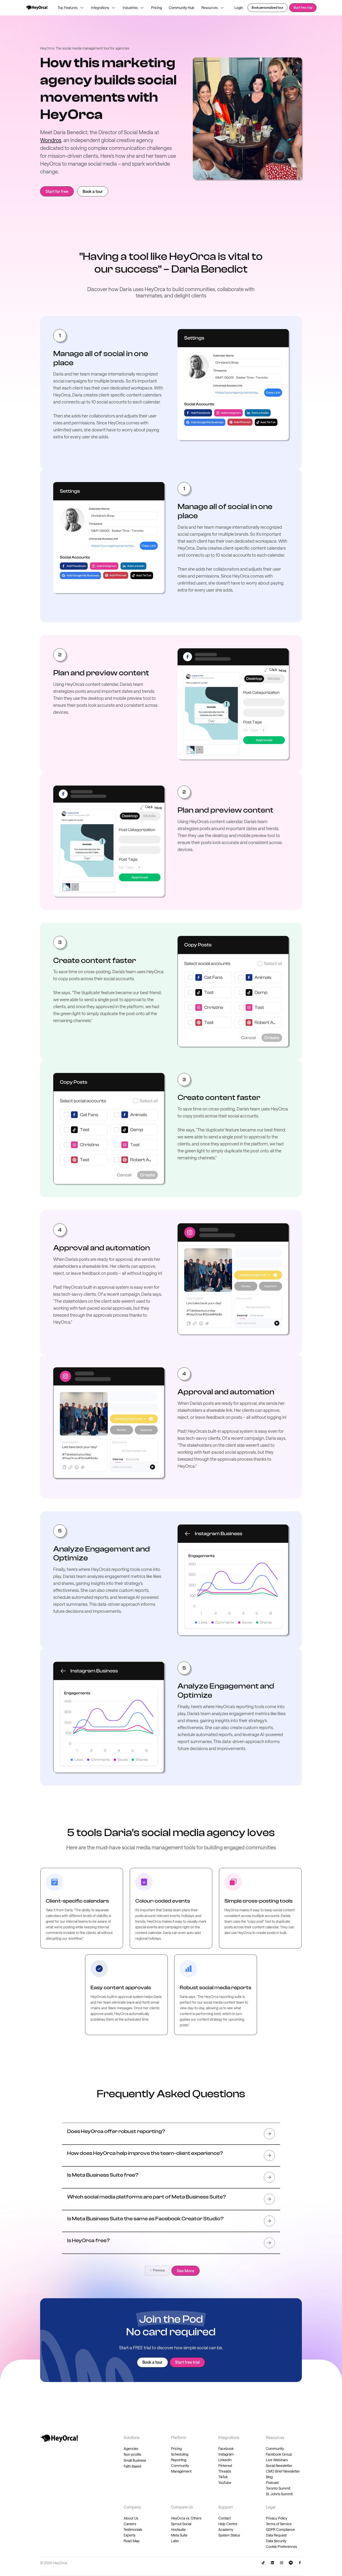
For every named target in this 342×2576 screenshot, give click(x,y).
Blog (269, 2477)
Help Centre (227, 2524)
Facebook (226, 2448)
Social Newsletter (279, 2465)
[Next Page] (185, 2271)
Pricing (156, 7)
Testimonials (133, 2529)
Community (275, 2448)
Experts (129, 2535)
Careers (130, 2524)
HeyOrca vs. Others (186, 2518)
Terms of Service (279, 2524)
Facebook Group (279, 2454)
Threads (224, 2471)
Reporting (178, 2460)
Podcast (272, 2482)
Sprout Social (181, 2524)
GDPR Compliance (280, 2529)
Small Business (135, 2460)
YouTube (224, 2482)
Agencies (131, 2448)
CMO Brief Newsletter (283, 2471)
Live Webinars (277, 2460)
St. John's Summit (279, 2494)
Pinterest (225, 2465)
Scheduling (179, 2454)
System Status (229, 2535)
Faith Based (132, 2466)
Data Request (276, 2535)
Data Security (276, 2541)
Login (238, 7)
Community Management (181, 2468)
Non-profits (132, 2454)
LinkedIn (225, 2460)
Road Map (132, 2541)
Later (175, 2541)
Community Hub (181, 7)
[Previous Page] (157, 2271)
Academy (225, 2529)
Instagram (226, 2454)
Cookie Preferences (281, 2546)
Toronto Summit (278, 2488)
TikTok (223, 2477)
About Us (131, 2518)
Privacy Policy (276, 2518)
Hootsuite (178, 2529)
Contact (224, 2518)
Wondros (50, 140)
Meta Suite (179, 2535)
